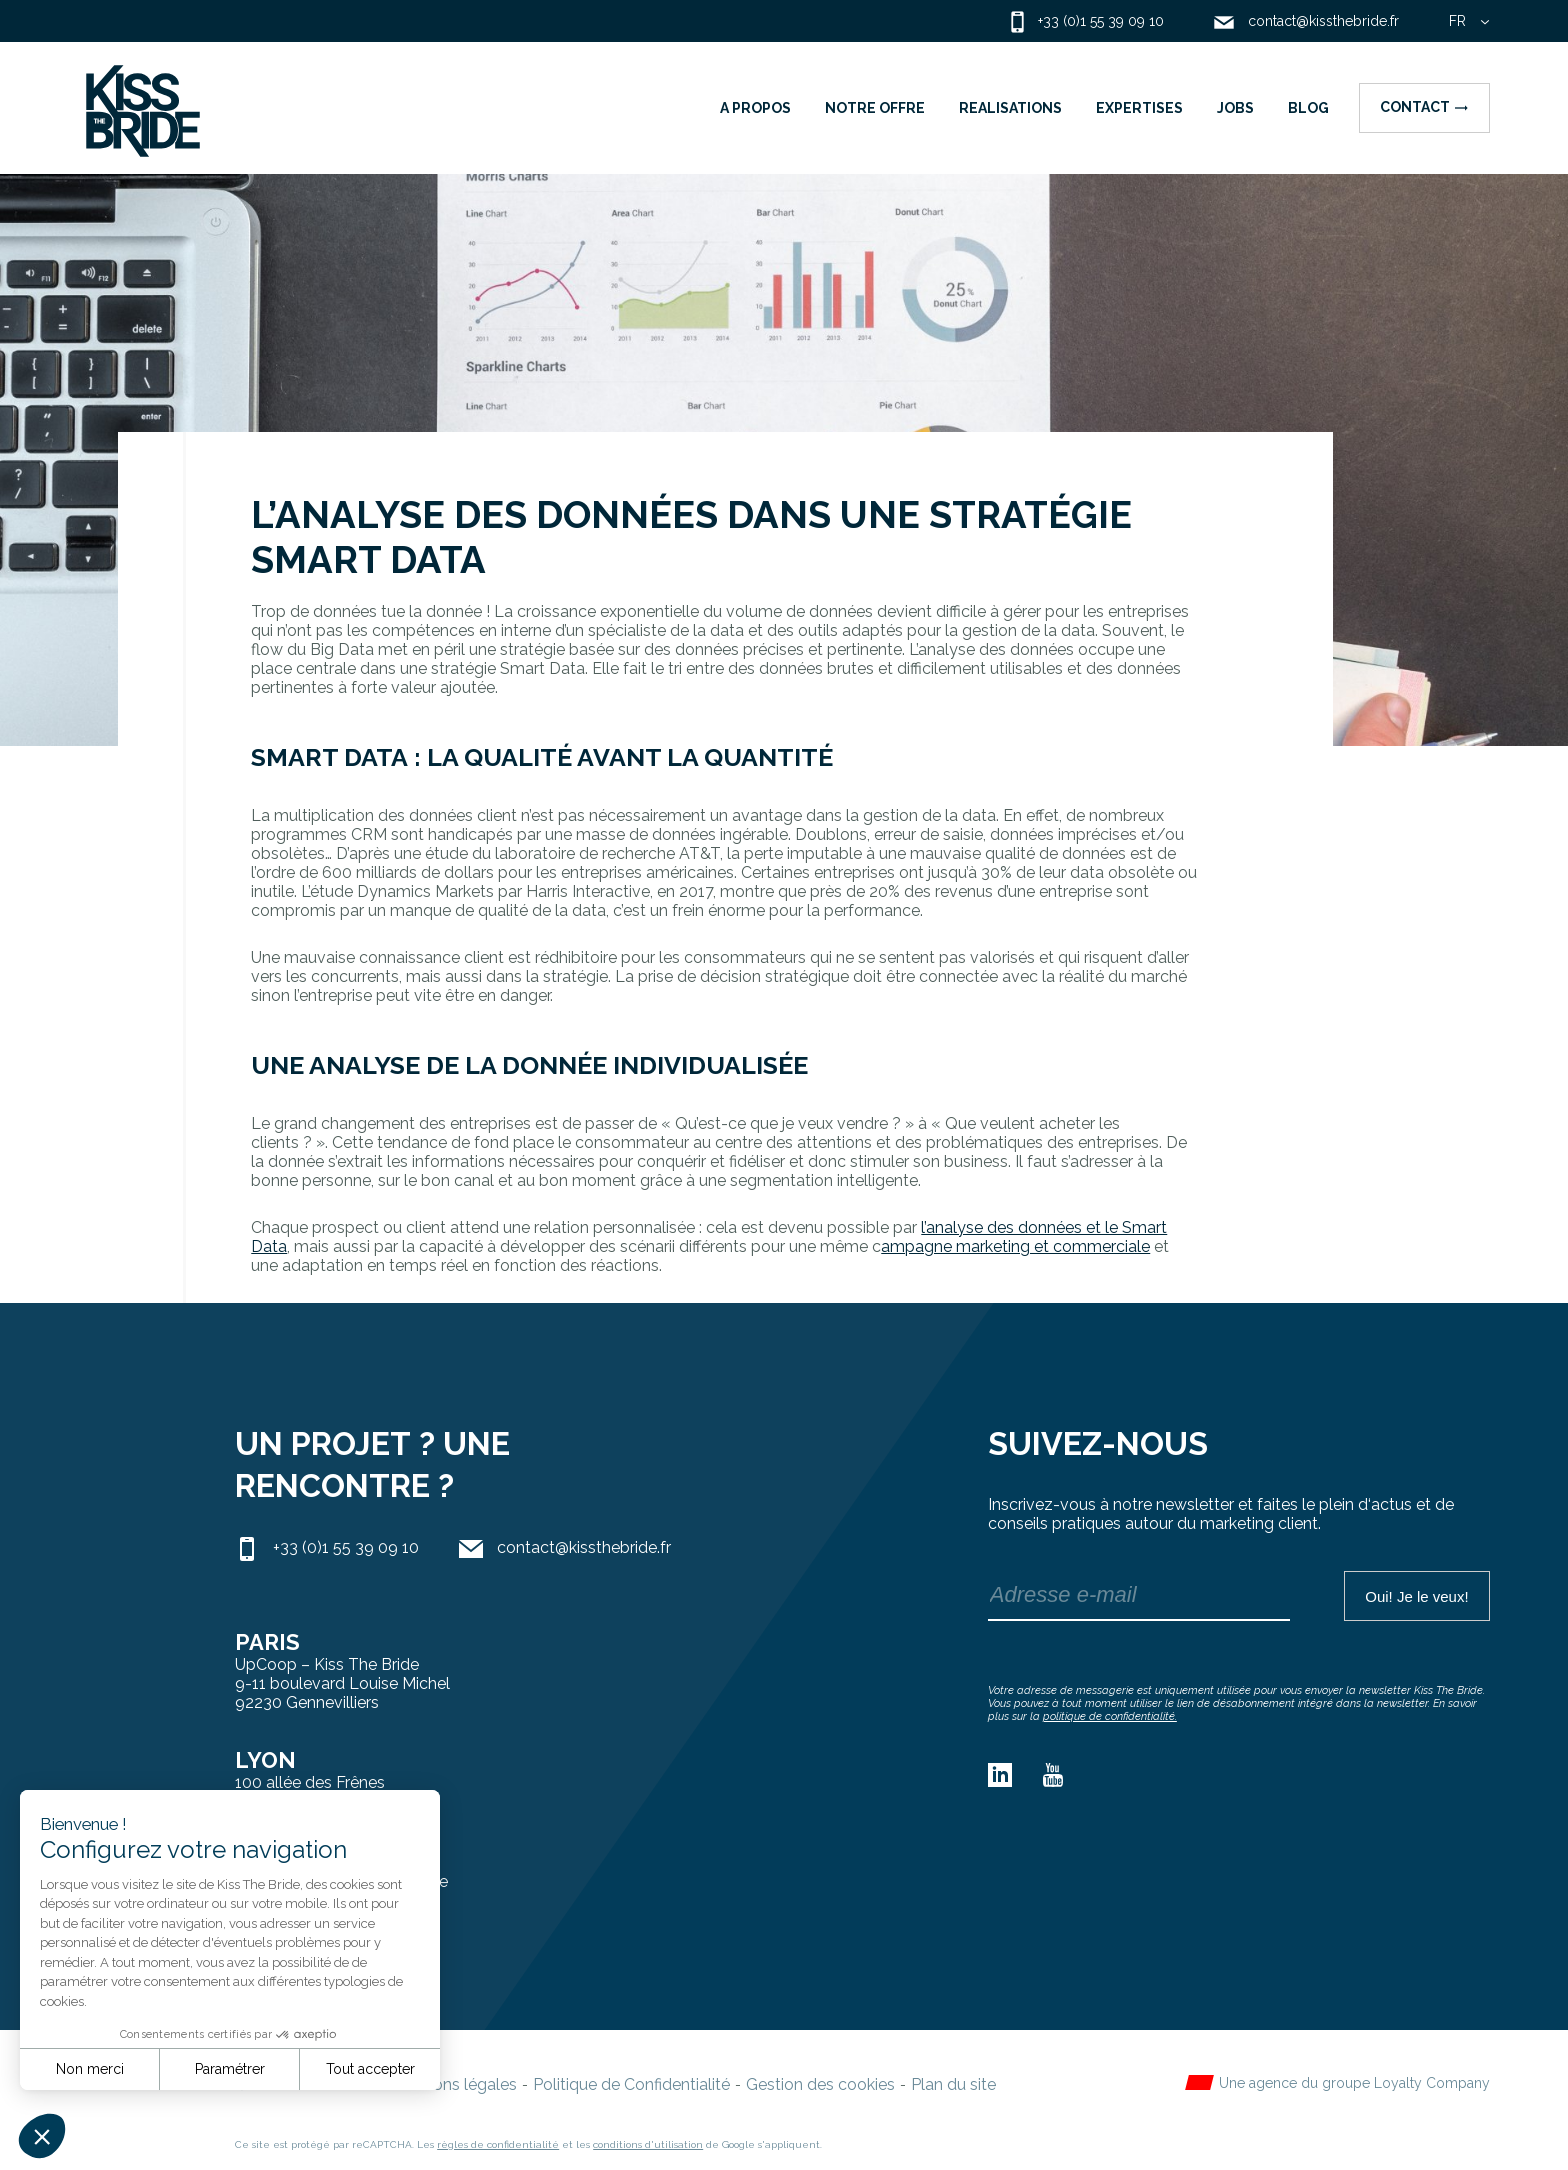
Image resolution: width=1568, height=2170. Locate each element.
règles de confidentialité (498, 2144)
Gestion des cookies (820, 2084)
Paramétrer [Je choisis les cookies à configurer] (230, 2069)
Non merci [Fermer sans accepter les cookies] (90, 2069)
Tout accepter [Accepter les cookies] (370, 2069)
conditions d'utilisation (648, 2144)
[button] (42, 2136)
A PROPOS (755, 108)
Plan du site (953, 2084)
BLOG (1308, 108)
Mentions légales (454, 2084)
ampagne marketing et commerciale (1015, 1246)
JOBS (1235, 108)
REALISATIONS (1010, 108)
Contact (1424, 107)
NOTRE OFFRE (875, 108)
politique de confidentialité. (1110, 1716)
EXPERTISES (1139, 108)
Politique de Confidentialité (631, 2084)
